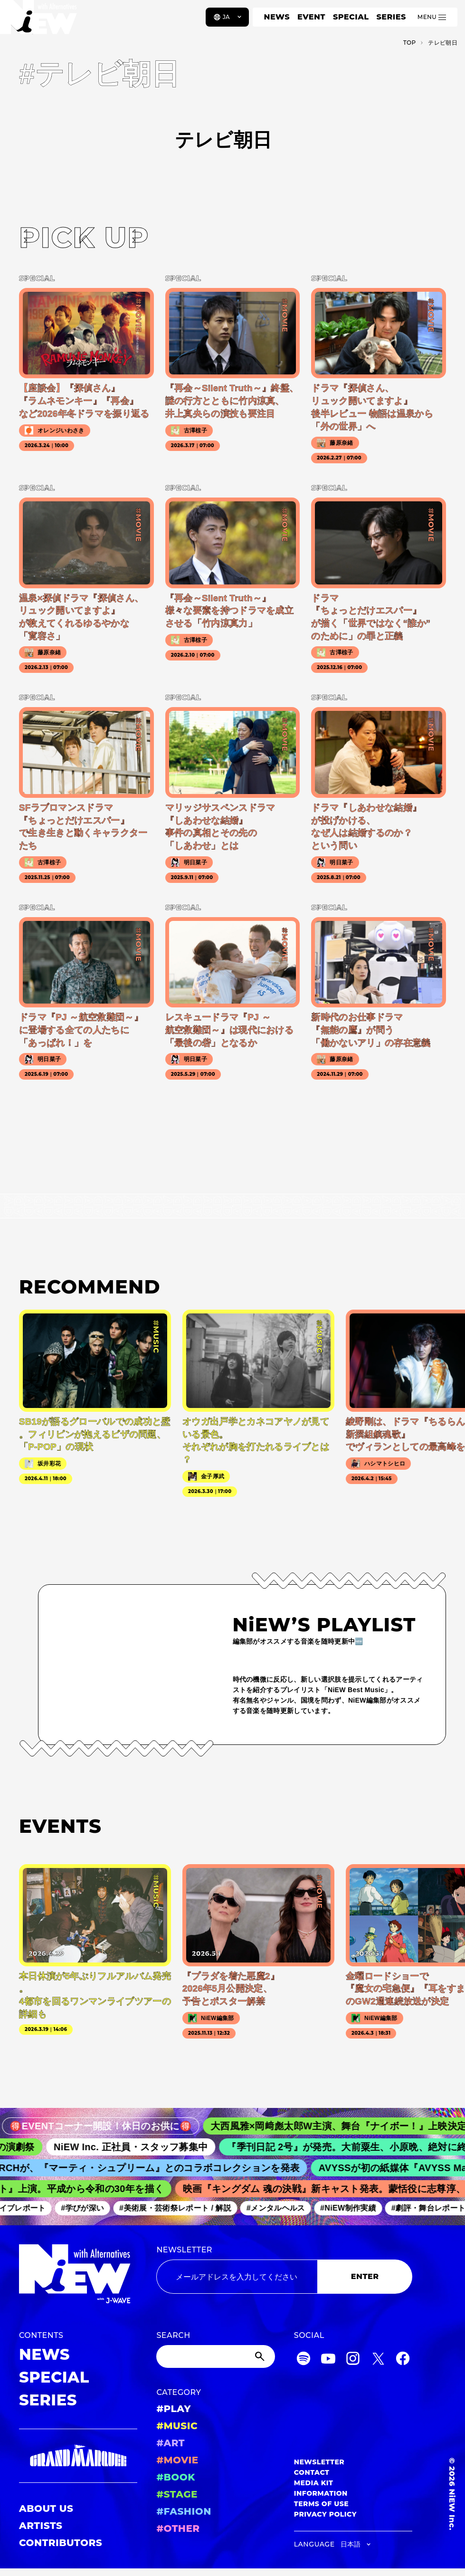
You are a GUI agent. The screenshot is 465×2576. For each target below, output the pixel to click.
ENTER (365, 2276)
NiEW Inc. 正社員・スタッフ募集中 (143, 2147)
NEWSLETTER (184, 2249)
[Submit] (261, 2356)
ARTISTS (41, 2525)
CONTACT (312, 2472)
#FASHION (183, 2511)
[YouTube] (328, 2360)
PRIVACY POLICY (325, 2514)
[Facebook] (402, 2360)
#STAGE (177, 2494)
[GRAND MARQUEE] (78, 2456)
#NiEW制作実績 (356, 2208)
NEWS (277, 16)
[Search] (215, 2356)
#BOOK (175, 2477)
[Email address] (236, 2277)
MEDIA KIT (313, 2483)
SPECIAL (351, 16)
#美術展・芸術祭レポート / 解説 (183, 2208)
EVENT (311, 16)
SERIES (391, 16)
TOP (409, 42)
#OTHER (177, 2528)
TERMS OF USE (321, 2503)
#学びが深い (90, 2208)
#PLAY (173, 2408)
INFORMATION (321, 2493)
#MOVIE (177, 2460)
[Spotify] (303, 2360)
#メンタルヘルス (283, 2208)
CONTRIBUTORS (60, 2542)
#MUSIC (177, 2426)
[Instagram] (352, 2360)
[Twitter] (378, 2360)
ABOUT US (46, 2508)
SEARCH (173, 2335)
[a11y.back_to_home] (38, 20)
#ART (170, 2443)
